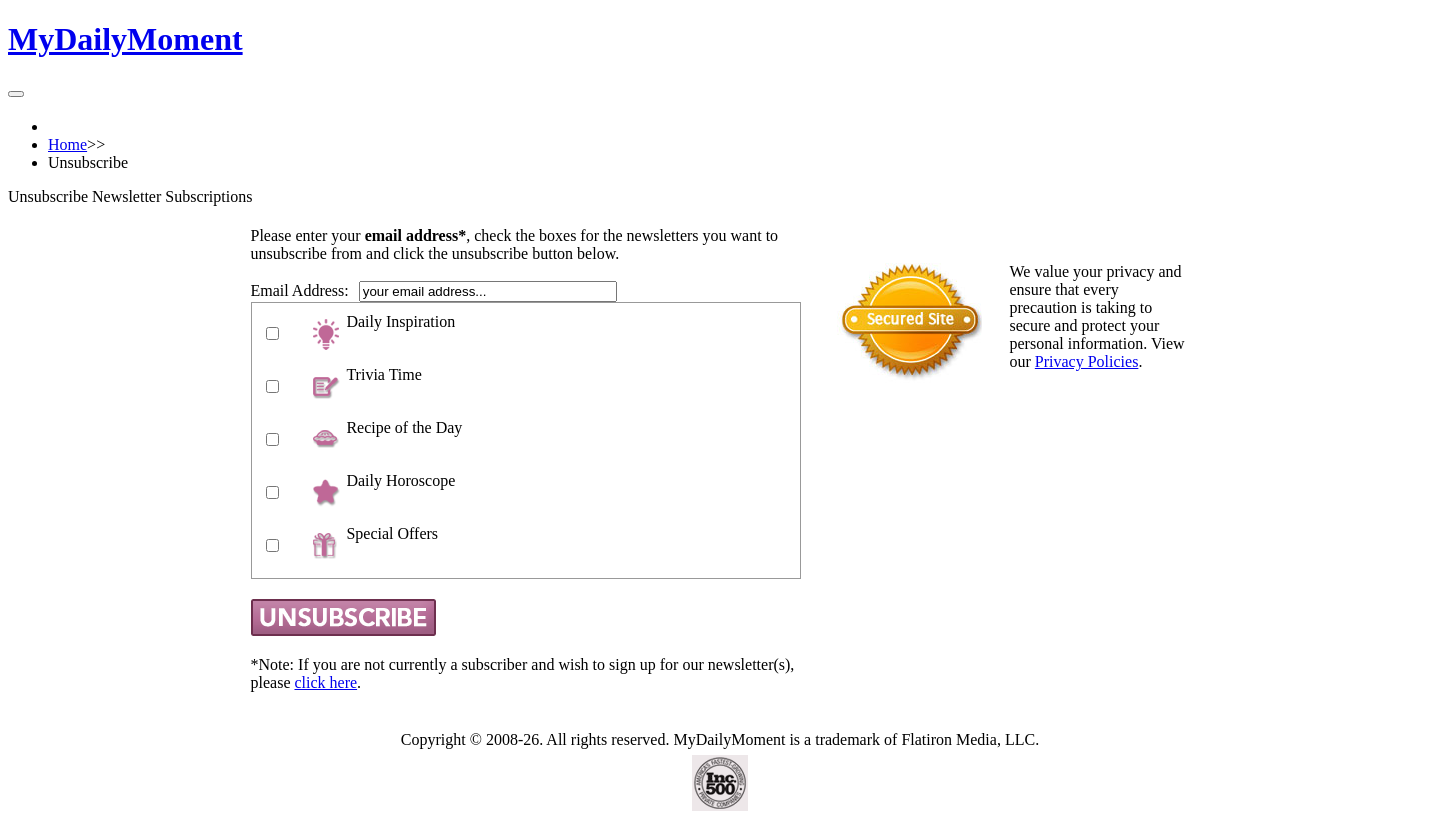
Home (67, 144)
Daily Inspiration (400, 321)
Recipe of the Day (404, 427)
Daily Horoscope (400, 480)
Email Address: (300, 290)
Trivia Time (383, 374)
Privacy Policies (1087, 361)
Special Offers (392, 533)
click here (325, 682)
